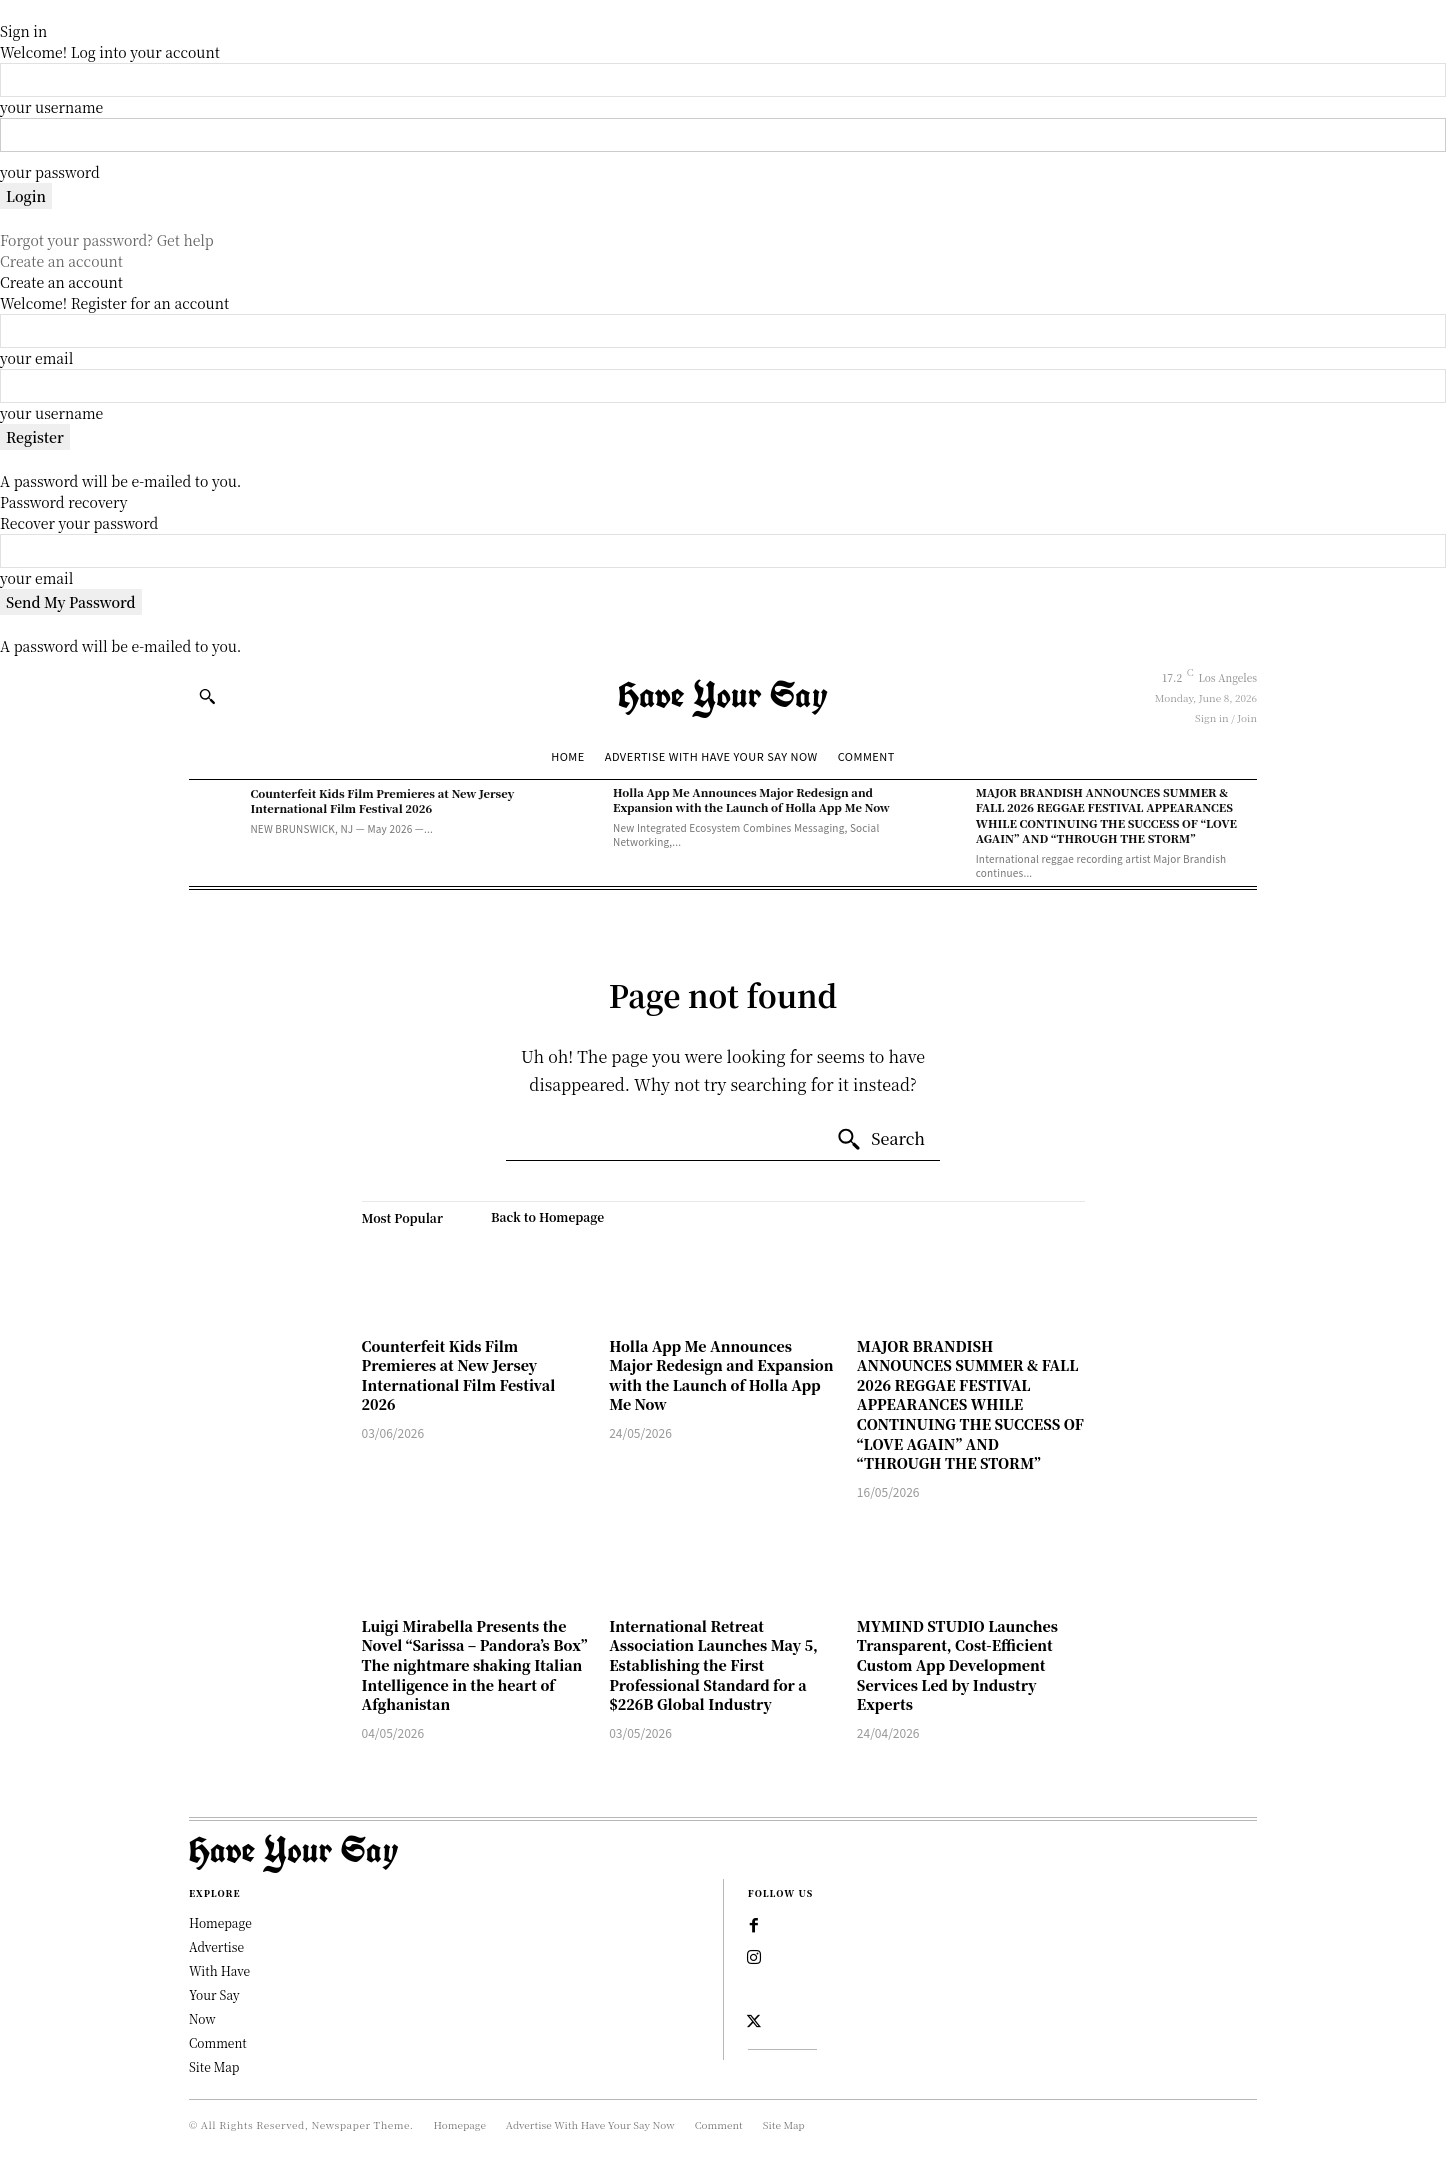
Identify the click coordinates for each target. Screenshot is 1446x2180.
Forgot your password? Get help (107, 240)
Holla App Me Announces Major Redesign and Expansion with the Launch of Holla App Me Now (751, 799)
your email (36, 358)
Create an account (61, 261)
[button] (207, 696)
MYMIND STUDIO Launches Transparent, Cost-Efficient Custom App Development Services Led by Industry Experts (957, 1665)
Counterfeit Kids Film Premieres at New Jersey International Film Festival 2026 (382, 800)
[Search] (880, 1140)
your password (50, 172)
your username (51, 107)
